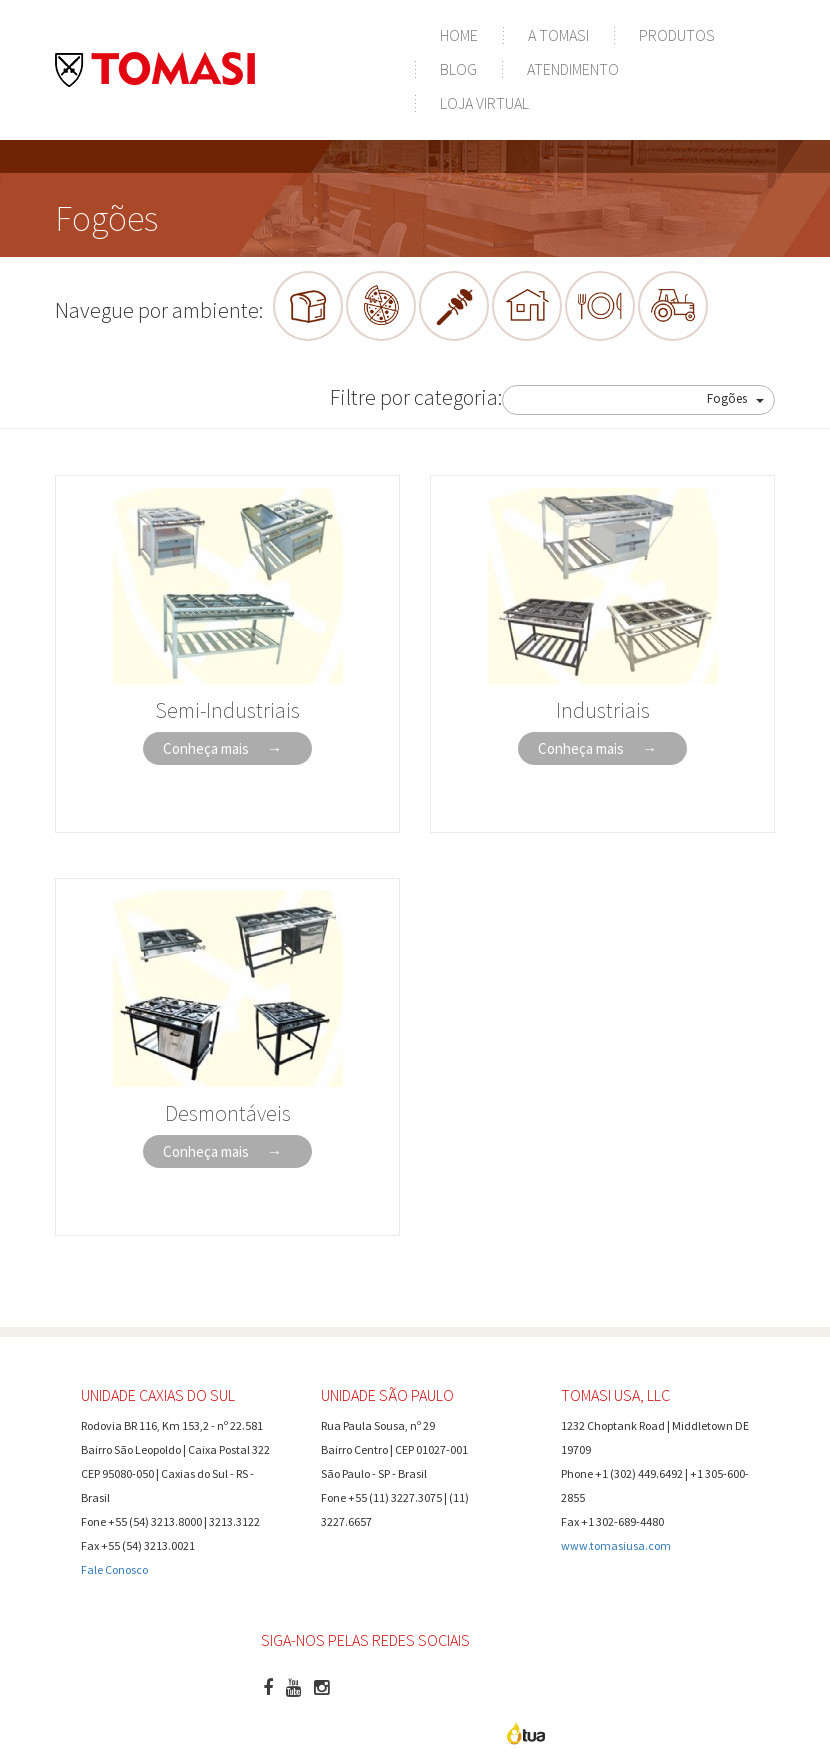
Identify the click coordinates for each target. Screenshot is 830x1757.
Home (459, 35)
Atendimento (573, 69)
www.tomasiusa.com (616, 1545)
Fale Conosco (114, 1569)
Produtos (677, 35)
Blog (458, 69)
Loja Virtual (484, 103)
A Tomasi (558, 35)
